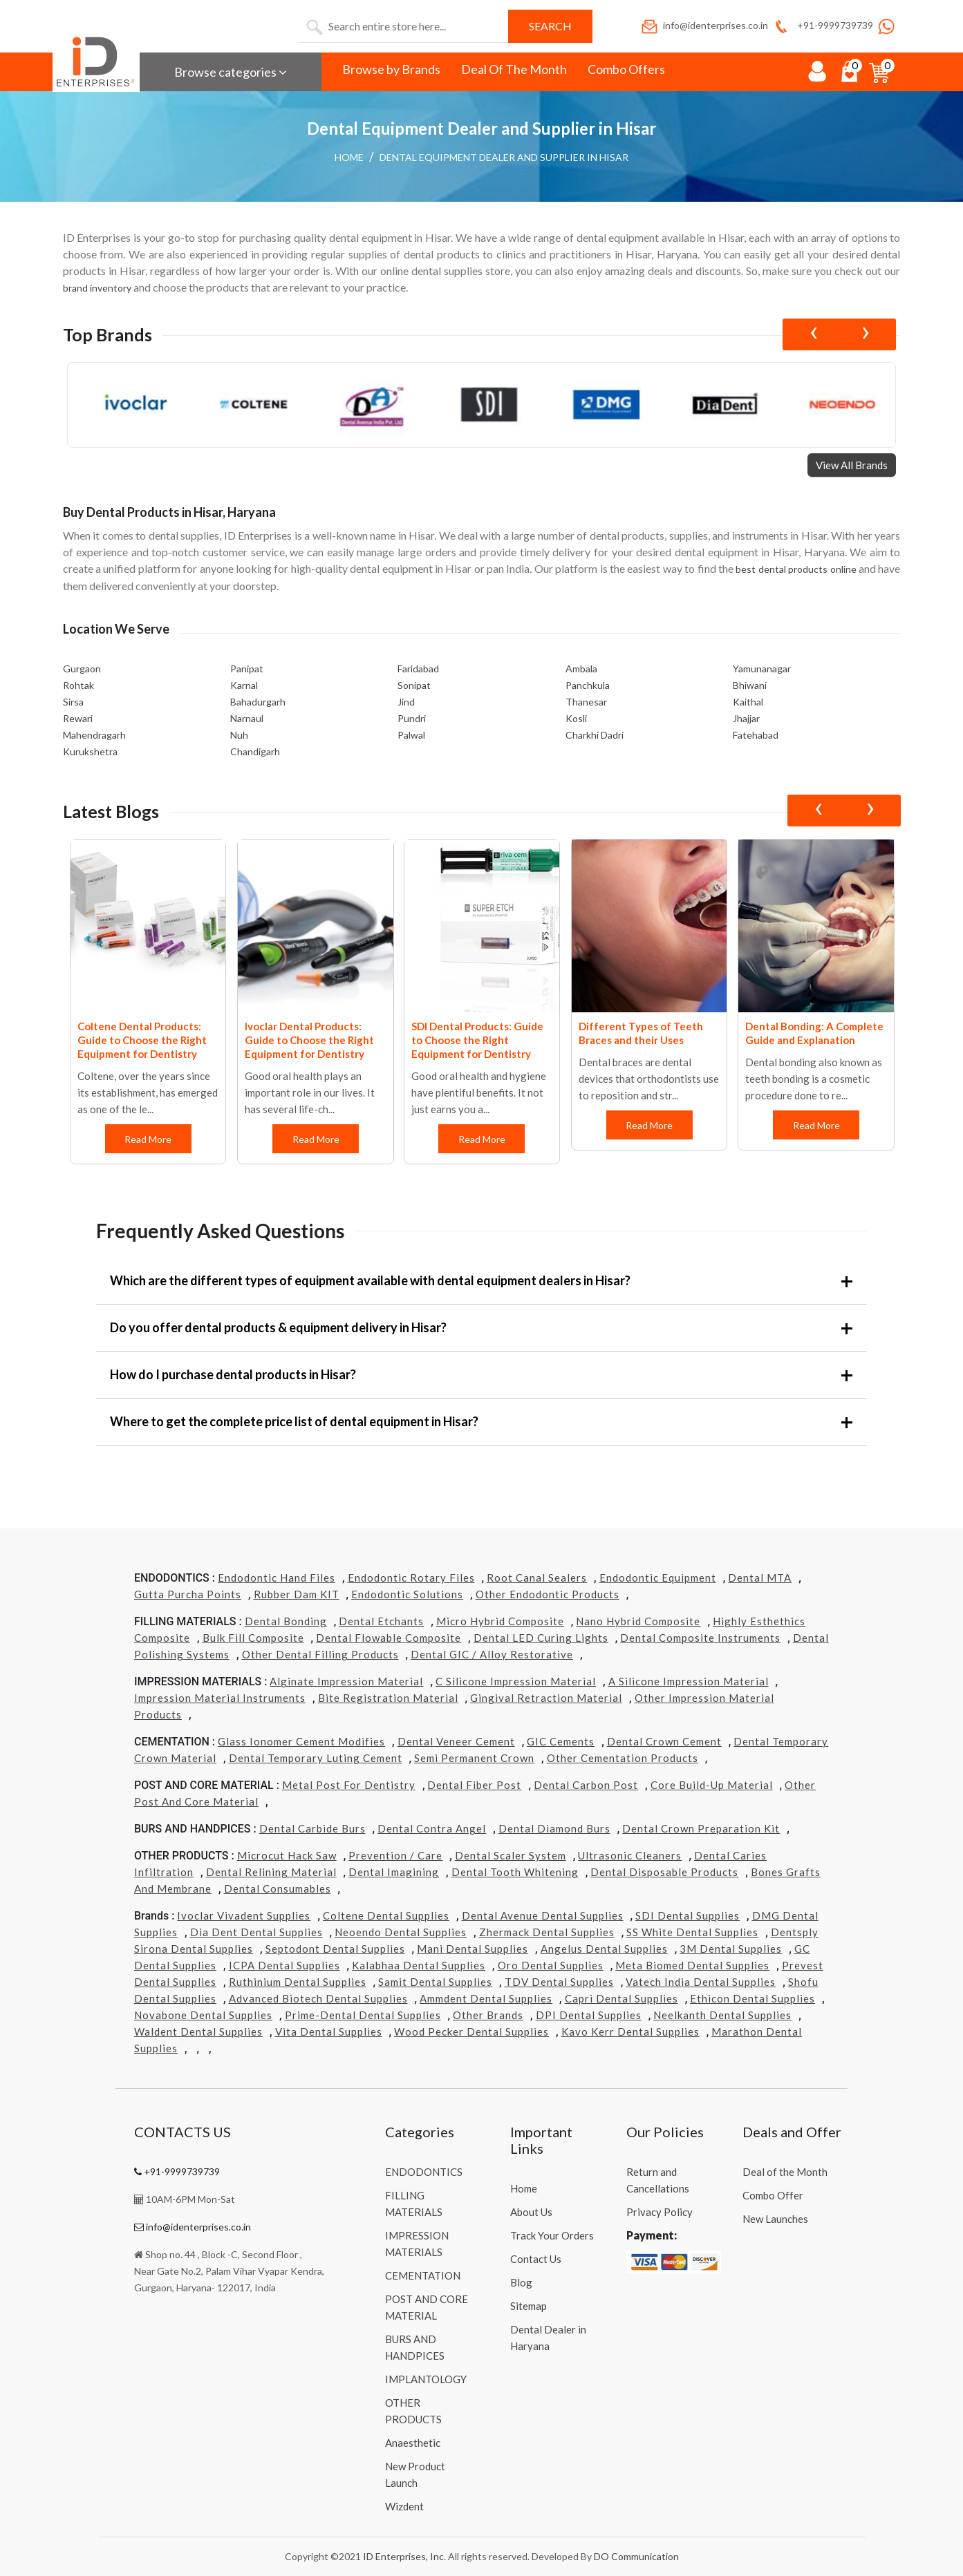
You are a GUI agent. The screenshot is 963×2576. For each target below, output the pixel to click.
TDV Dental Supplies (559, 1982)
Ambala (581, 668)
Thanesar (586, 702)
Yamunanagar (762, 668)
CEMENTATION (422, 2275)
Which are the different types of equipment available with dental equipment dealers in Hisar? (370, 1280)
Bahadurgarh (258, 702)
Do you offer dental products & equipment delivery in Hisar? (278, 1327)
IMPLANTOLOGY (426, 2379)
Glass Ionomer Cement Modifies (301, 1741)
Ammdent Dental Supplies (486, 1998)
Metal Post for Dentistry (348, 1785)
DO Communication (636, 2556)
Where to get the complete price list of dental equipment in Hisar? (294, 1421)
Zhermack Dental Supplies (547, 1932)
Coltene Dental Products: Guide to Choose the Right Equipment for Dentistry (142, 1040)
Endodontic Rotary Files (411, 1577)
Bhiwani (750, 685)
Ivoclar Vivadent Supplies (243, 1915)
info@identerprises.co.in (703, 25)
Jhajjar (746, 718)
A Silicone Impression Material (688, 1681)
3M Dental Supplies (731, 1948)
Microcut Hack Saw (287, 1855)
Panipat (246, 668)
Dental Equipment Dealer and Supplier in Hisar (504, 157)
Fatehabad (755, 735)
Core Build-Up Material (712, 1785)
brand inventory (97, 288)
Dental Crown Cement (664, 1741)
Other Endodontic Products (547, 1594)
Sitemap (528, 2306)
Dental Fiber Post (474, 1785)
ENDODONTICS (423, 2172)
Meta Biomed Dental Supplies (692, 1965)
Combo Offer (772, 2195)
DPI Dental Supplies (589, 2015)
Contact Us (535, 2259)
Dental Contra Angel (431, 1828)
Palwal (411, 735)
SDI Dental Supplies (687, 1915)
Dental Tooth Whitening (515, 1872)
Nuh (239, 735)
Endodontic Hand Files (276, 1577)
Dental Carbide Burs (312, 1828)
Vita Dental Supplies (328, 2031)
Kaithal (748, 702)
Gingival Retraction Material (546, 1698)
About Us (531, 2212)
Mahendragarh (94, 735)
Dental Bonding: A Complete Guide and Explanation (814, 1033)
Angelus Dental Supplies (604, 1948)
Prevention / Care (395, 1855)
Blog (521, 2282)
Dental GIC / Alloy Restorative (492, 1654)
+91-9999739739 (822, 25)
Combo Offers (626, 69)
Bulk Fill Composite (253, 1637)
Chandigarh (255, 751)
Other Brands (488, 2015)
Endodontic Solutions (407, 1594)
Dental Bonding (286, 1621)
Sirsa (73, 702)
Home (349, 157)
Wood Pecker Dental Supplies (471, 2031)
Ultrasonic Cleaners (630, 1855)
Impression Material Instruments (220, 1698)
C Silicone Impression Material (516, 1681)
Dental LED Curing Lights (541, 1637)
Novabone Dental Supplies (203, 2015)
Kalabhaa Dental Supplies (418, 1965)
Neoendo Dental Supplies (401, 1932)
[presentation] (813, 334)
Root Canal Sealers (537, 1577)
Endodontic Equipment (657, 1577)
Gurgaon (82, 668)
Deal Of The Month (514, 69)
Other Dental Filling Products (320, 1654)
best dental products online (796, 569)
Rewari (78, 718)
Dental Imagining (393, 1872)
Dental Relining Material (271, 1872)
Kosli (576, 718)
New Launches (775, 2219)
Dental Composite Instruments (700, 1637)
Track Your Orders (552, 2235)
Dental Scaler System (510, 1855)
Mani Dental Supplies (472, 1948)
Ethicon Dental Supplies (752, 1998)
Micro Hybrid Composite (500, 1621)
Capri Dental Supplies (621, 1998)
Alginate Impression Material (346, 1681)
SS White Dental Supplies (692, 1932)
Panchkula (587, 685)
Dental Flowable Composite (388, 1637)
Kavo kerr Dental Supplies (630, 2031)
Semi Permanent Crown (474, 1758)
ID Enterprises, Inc (403, 2556)
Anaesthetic (412, 2442)
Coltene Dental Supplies (386, 1915)
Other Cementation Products (622, 1758)
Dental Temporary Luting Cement (315, 1758)
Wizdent (404, 2506)
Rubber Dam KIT (296, 1594)
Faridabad (418, 668)
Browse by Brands (391, 69)
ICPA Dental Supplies (284, 1965)
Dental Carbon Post (586, 1785)
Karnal (244, 685)
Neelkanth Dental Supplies (722, 2015)
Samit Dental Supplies (435, 1982)
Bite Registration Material (388, 1698)
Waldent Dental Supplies (198, 2031)
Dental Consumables (277, 1888)
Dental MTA (760, 1577)
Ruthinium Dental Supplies (297, 1982)
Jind (406, 702)
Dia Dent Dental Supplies (256, 1932)
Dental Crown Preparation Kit (701, 1828)
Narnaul (246, 718)
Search (550, 25)
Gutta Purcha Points (187, 1594)
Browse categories (230, 71)
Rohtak (78, 685)
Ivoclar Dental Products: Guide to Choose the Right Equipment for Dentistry (309, 1040)
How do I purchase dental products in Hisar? (233, 1374)
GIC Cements (561, 1741)
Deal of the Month (785, 2172)
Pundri (412, 718)
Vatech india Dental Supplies (701, 1982)
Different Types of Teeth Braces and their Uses (641, 1033)
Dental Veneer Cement (456, 1741)
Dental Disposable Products (664, 1872)
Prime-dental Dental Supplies (363, 2015)
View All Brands (852, 465)
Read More (148, 1139)
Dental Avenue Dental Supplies (543, 1915)
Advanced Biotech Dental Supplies (318, 1998)
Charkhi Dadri (594, 735)
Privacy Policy (659, 2212)
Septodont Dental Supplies (335, 1948)
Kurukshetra (90, 751)
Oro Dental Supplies (551, 1965)
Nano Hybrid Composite (638, 1621)
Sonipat (414, 685)
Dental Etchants (381, 1621)
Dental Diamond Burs (554, 1828)
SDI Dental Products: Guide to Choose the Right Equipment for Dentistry (477, 1040)
